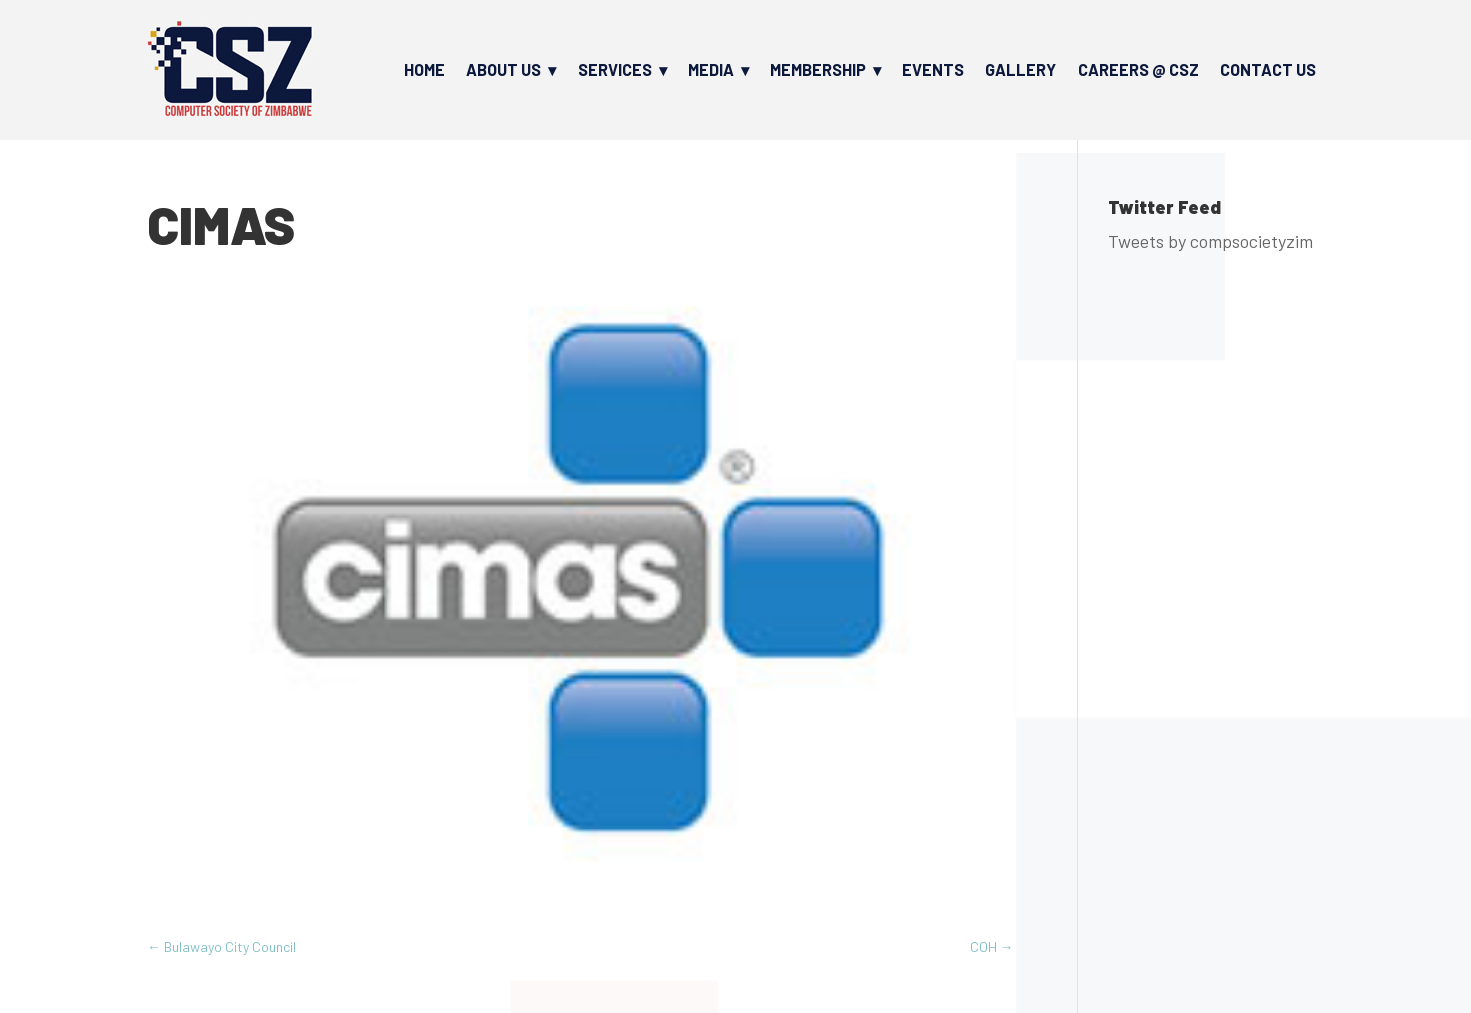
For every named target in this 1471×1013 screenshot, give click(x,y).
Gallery (1020, 69)
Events (933, 69)
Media (711, 69)
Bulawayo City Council (221, 946)
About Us (503, 69)
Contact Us (1268, 69)
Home (424, 69)
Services (615, 69)
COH (992, 946)
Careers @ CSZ (1138, 69)
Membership (818, 69)
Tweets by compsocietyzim (1210, 241)
